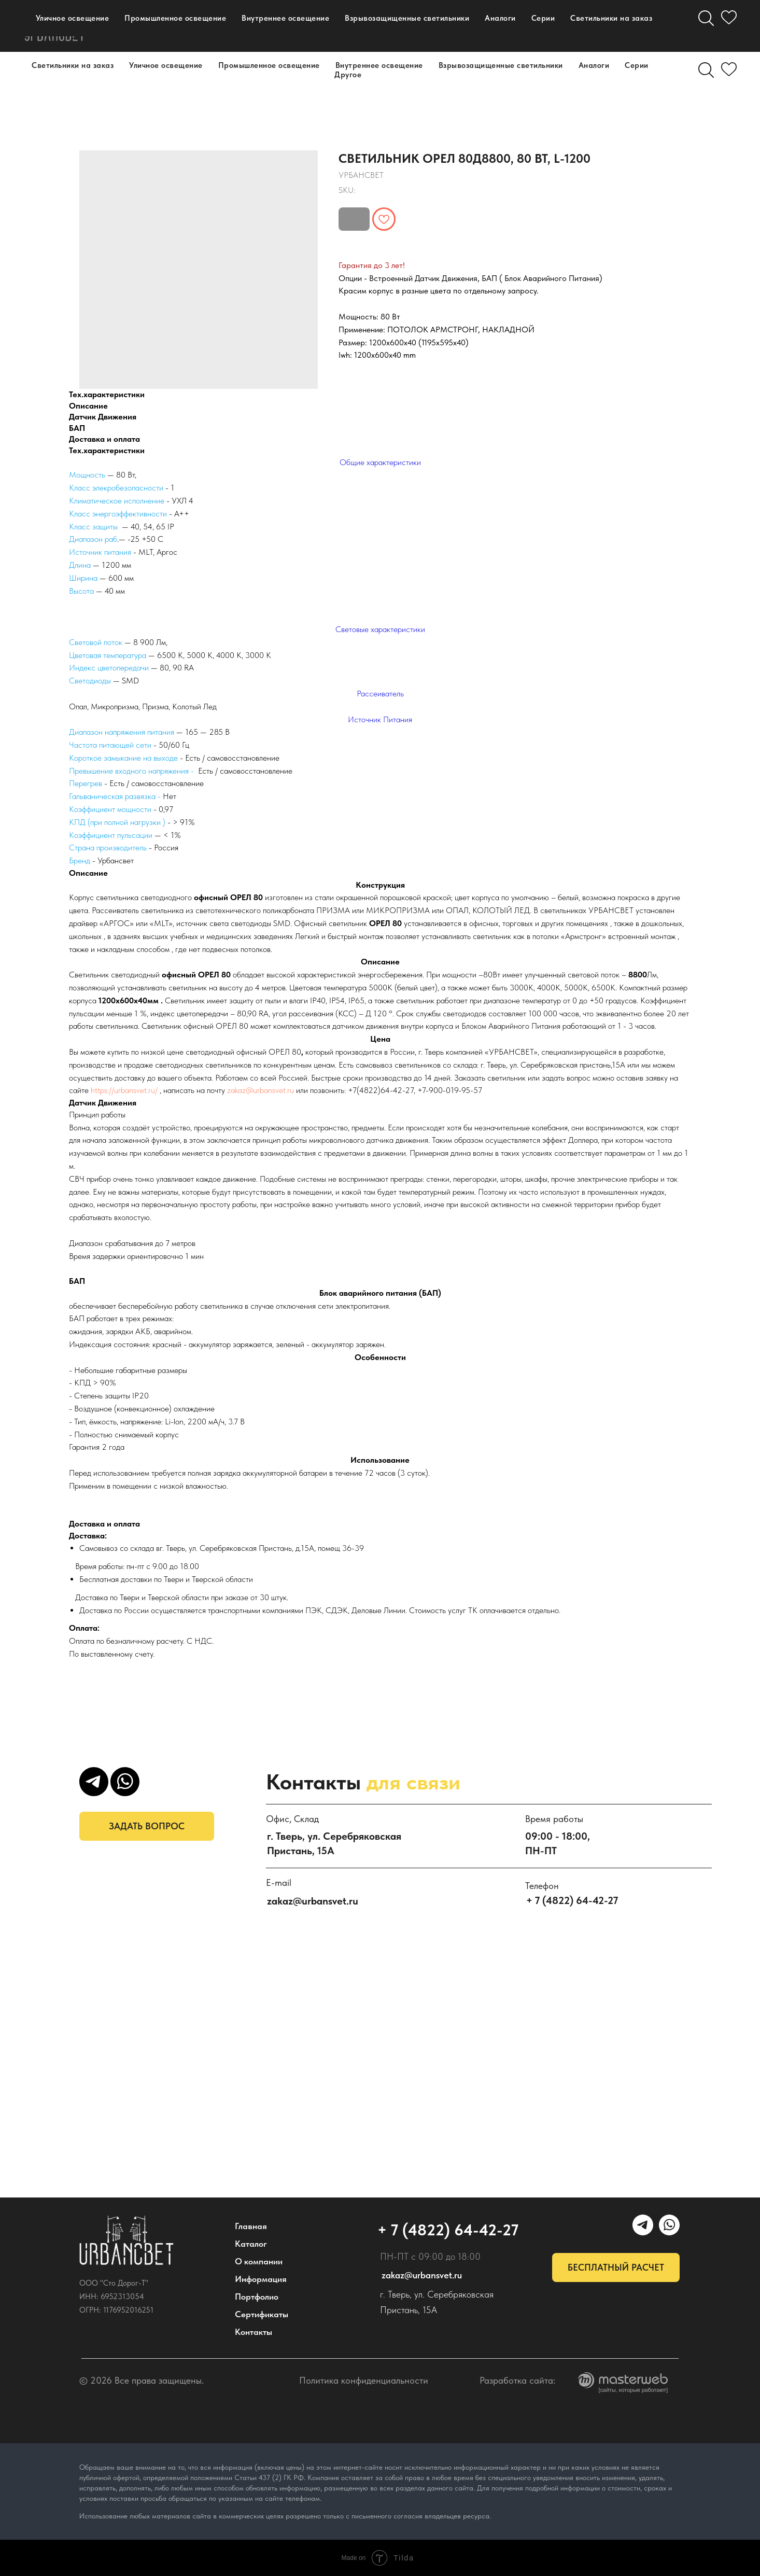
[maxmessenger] (547, 26)
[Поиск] (706, 70)
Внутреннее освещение (379, 65)
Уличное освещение (166, 65)
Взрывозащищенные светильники (501, 65)
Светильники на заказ (73, 65)
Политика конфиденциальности (363, 2380)
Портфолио (171, 31)
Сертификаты (261, 2314)
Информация (261, 2279)
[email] (616, 26)
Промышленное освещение (269, 65)
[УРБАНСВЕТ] (570, 26)
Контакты (250, 31)
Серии (637, 65)
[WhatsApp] (593, 26)
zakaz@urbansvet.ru (260, 1090)
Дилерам (323, 31)
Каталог (136, 21)
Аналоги (594, 65)
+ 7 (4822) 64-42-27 (451, 26)
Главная (251, 2226)
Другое (347, 74)
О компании (212, 21)
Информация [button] (300, 21)
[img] (126, 2240)
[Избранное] (729, 70)
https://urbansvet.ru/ (124, 1090)
